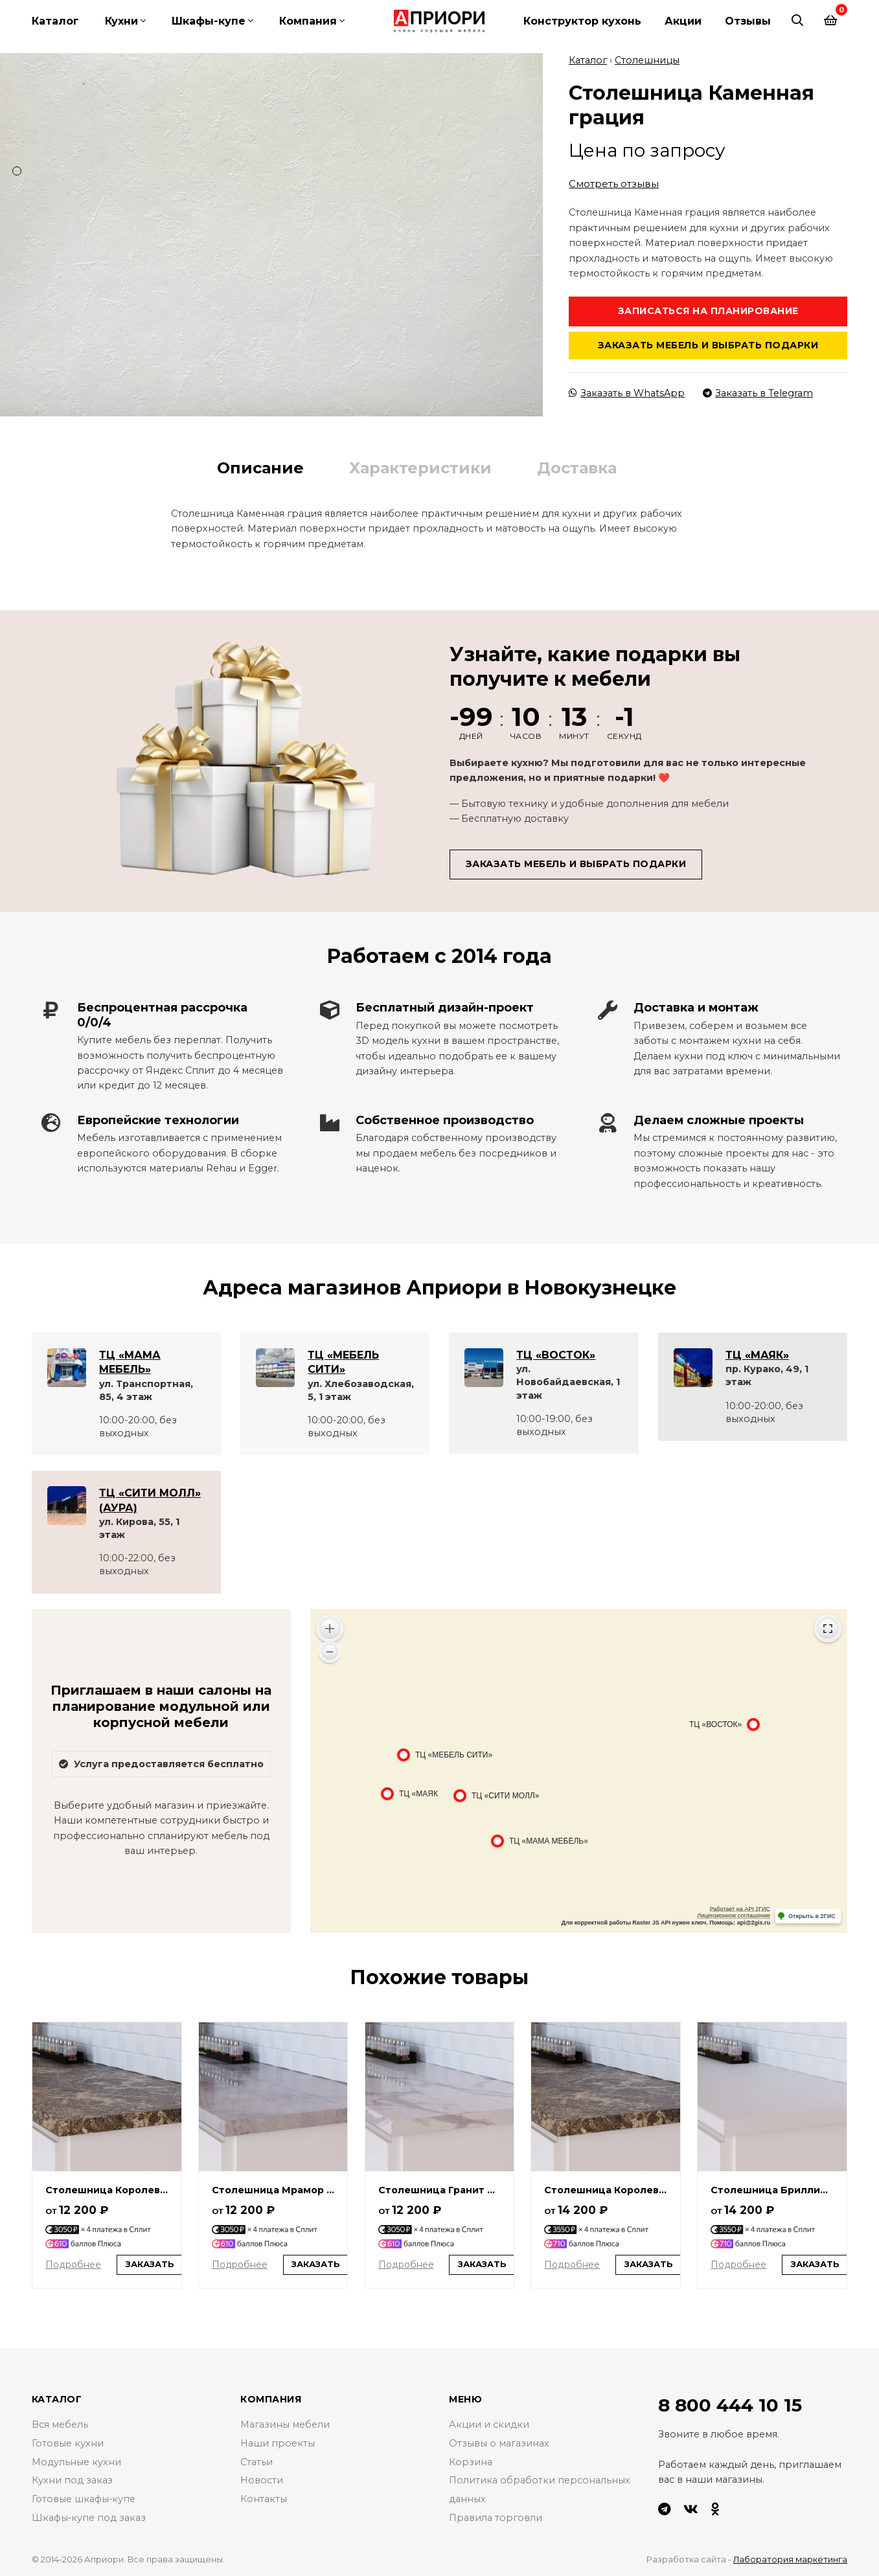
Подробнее (73, 2264)
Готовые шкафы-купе (84, 2499)
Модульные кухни (76, 2462)
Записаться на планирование (708, 310)
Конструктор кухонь (582, 21)
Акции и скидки (489, 2424)
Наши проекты (277, 2443)
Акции (683, 21)
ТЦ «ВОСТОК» (555, 1354)
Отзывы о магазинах (499, 2443)
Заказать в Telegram (758, 392)
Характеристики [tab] (420, 467)
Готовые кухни (68, 2443)
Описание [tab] (260, 467)
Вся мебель (60, 2424)
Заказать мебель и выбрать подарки (708, 344)
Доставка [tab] (577, 467)
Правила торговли (495, 2518)
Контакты (263, 2499)
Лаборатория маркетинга (790, 2558)
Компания (308, 21)
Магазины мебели (285, 2424)
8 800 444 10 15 (730, 2404)
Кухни (121, 21)
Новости (261, 2480)
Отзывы (748, 21)
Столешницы (647, 59)
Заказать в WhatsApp (627, 392)
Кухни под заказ (72, 2480)
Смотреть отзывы (614, 183)
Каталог (55, 21)
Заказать (150, 2264)
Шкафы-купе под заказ (89, 2518)
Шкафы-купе (208, 21)
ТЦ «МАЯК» (757, 1354)
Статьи (256, 2462)
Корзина (470, 2462)
